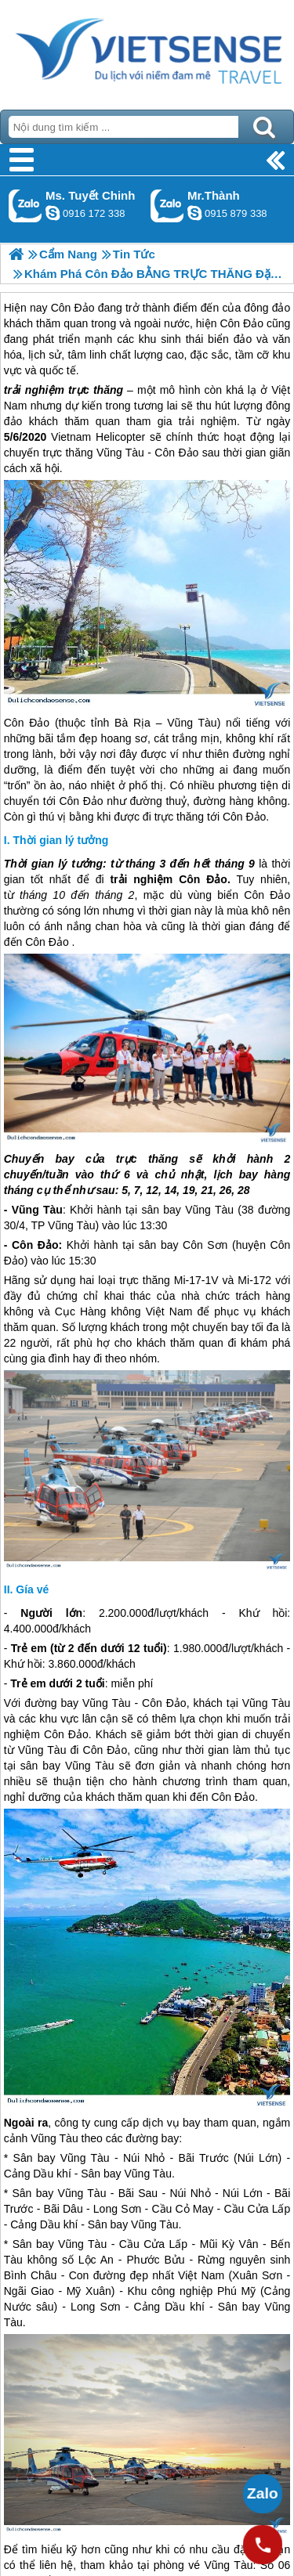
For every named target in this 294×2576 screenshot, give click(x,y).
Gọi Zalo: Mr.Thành (167, 205)
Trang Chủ (147, 51)
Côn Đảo (176, 452)
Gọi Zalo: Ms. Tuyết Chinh (25, 205)
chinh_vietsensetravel (52, 213)
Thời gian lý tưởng (60, 840)
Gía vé (32, 1589)
